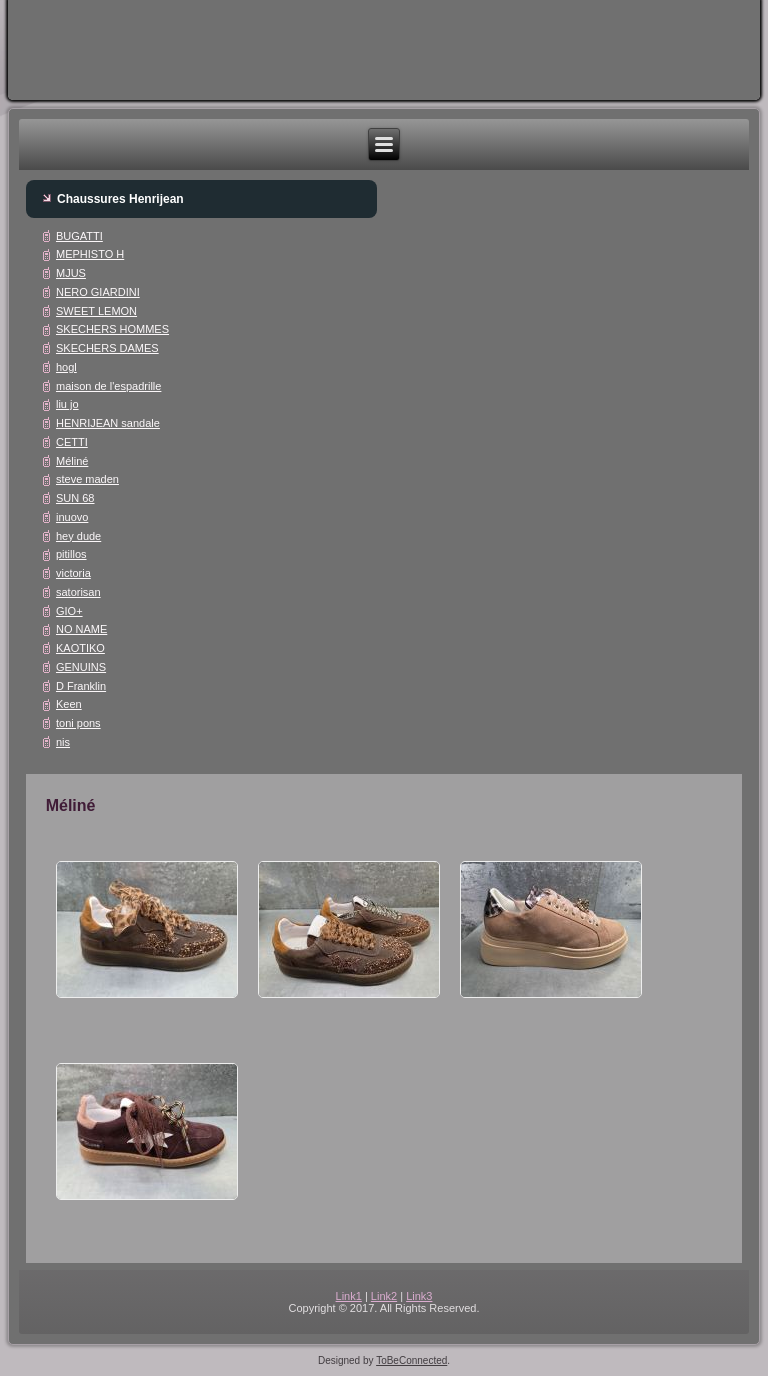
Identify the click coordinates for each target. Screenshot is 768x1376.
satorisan (78, 592)
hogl (66, 367)
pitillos (71, 554)
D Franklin (81, 686)
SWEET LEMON (96, 311)
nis (63, 742)
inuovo (72, 517)
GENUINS (81, 667)
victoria (73, 573)
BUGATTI (79, 236)
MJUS (71, 273)
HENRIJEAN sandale (108, 423)
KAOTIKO (80, 648)
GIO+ (69, 611)
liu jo (67, 404)
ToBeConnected (411, 1360)
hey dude (78, 536)
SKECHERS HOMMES (112, 329)
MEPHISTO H (90, 254)
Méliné (72, 461)
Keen (69, 704)
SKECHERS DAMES (107, 348)
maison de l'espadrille (108, 386)
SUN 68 (75, 498)
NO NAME (81, 629)
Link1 (349, 1296)
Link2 (384, 1296)
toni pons (78, 723)
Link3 (419, 1296)
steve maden (87, 479)
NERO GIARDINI (98, 292)
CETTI (72, 442)
